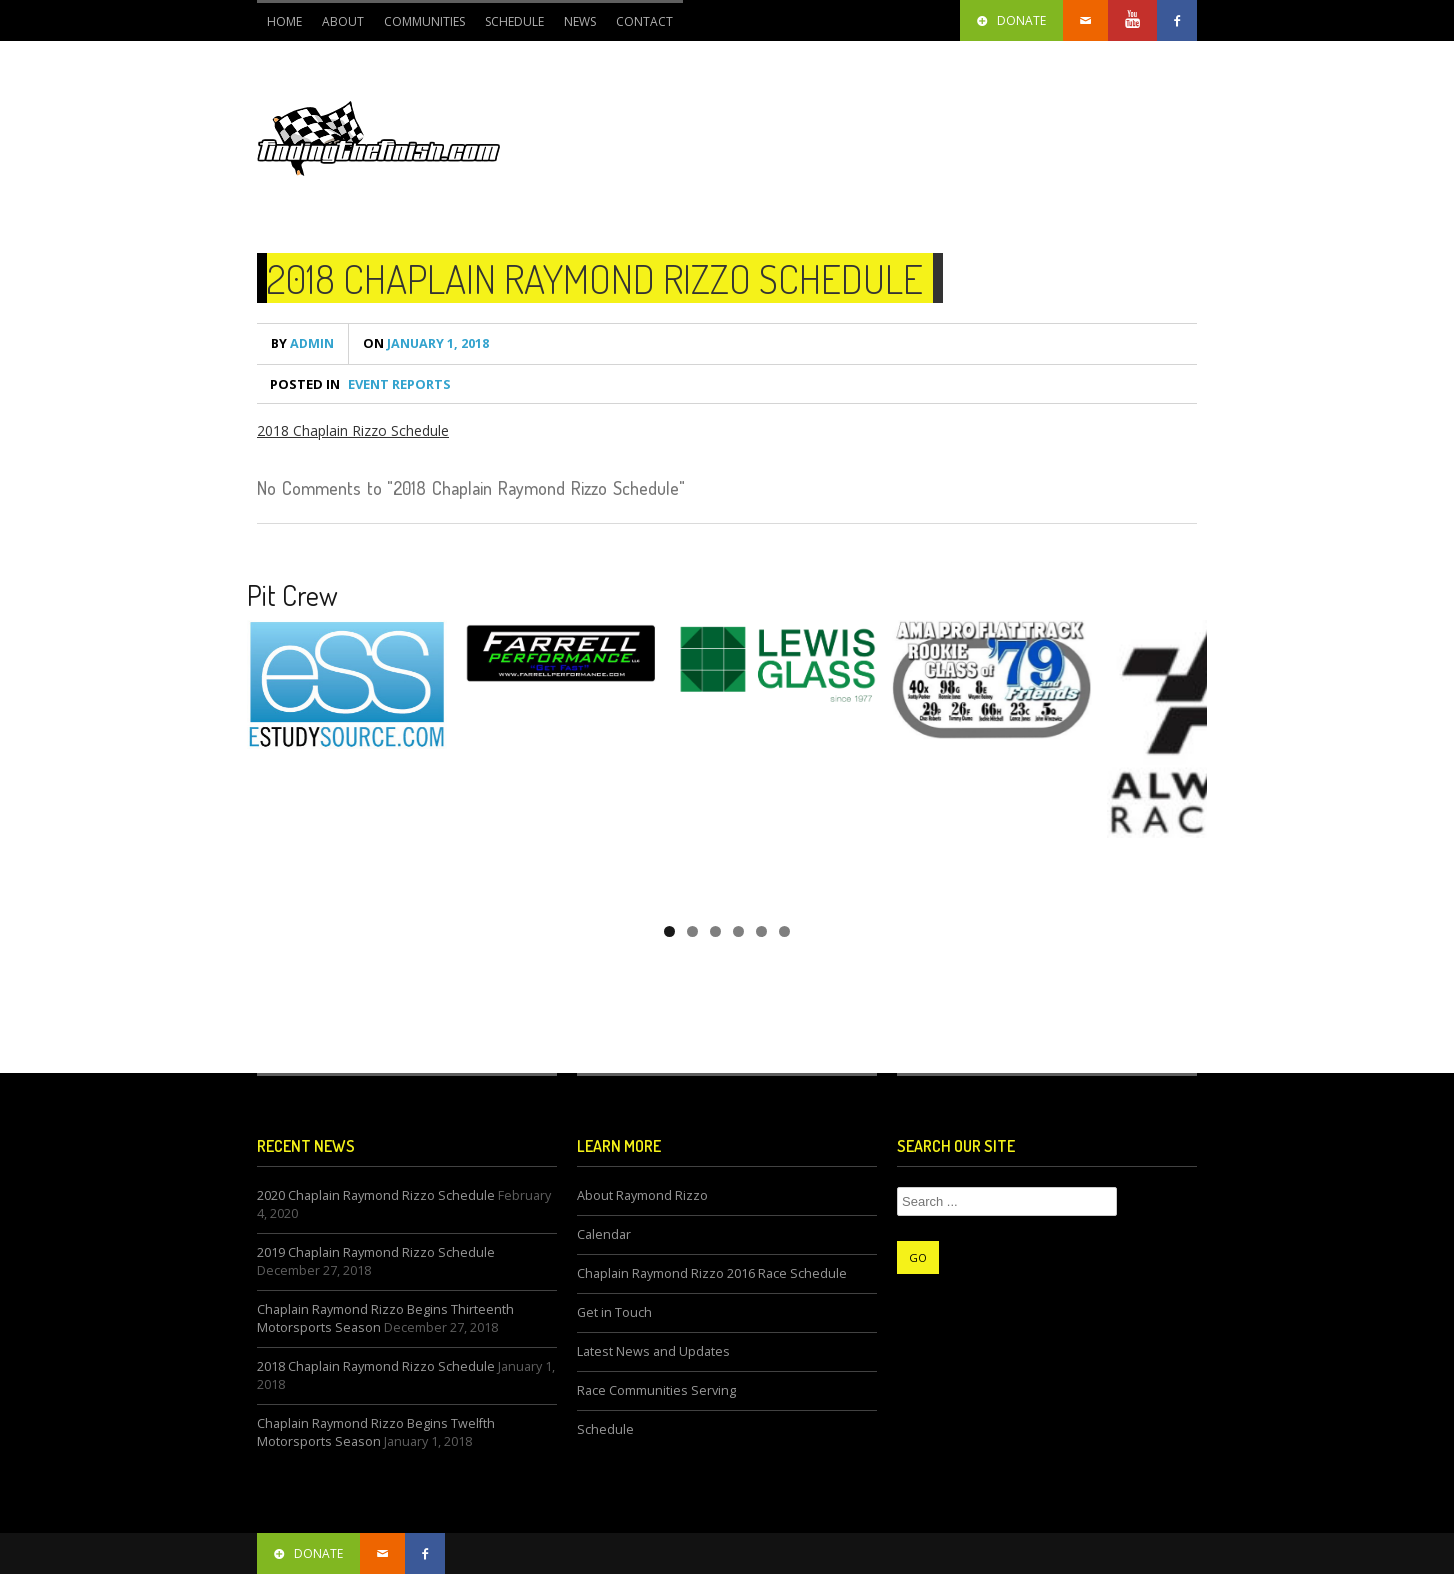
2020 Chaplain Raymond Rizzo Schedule (376, 1195)
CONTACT (644, 21)
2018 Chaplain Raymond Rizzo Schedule (595, 278)
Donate (1011, 20)
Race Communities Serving (656, 1390)
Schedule (514, 21)
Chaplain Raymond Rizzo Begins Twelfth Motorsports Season (376, 1432)
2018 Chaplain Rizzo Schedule (353, 430)
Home (284, 21)
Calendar (604, 1234)
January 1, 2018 (426, 343)
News (580, 21)
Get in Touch (614, 1312)
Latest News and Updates (653, 1351)
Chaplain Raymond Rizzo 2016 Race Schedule (712, 1273)
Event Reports (399, 384)
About (343, 21)
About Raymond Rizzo (642, 1195)
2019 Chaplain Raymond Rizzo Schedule (376, 1252)
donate (308, 1553)
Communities (424, 21)
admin (302, 343)
